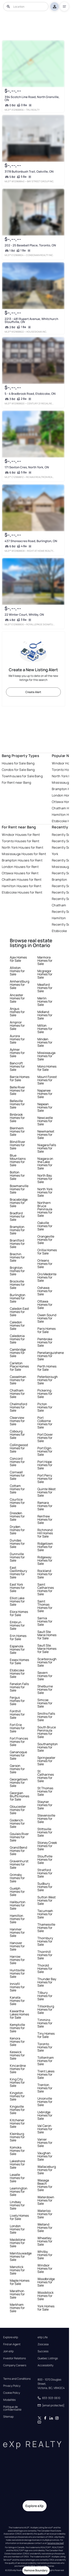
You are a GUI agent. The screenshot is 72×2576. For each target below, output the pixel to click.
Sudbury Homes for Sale (44, 1886)
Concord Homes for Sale (17, 1461)
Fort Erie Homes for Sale (17, 1728)
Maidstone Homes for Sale (17, 2242)
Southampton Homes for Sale (47, 1747)
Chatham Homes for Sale (17, 1393)
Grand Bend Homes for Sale (18, 1850)
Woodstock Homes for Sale (45, 2295)
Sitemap (8, 2416)
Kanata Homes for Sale (17, 2000)
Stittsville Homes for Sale (44, 1832)
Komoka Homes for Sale (17, 2150)
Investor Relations (14, 2358)
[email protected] (55, 2543)
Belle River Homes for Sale (17, 1090)
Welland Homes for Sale (44, 2227)
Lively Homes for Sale (19, 2217)
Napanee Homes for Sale (44, 1093)
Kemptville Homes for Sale (17, 2027)
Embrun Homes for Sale (17, 1625)
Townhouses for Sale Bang (22, 776)
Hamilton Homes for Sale (17, 1918)
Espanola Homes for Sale (17, 1649)
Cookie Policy (11, 2392)
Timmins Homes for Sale (44, 2023)
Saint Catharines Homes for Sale (45, 1589)
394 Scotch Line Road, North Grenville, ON (31, 98)
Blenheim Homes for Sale (17, 1131)
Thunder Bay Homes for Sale (46, 1982)
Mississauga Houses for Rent (24, 854)
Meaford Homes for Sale (44, 987)
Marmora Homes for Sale (44, 960)
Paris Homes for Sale (46, 1330)
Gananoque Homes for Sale (18, 1755)
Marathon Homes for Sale (17, 2294)
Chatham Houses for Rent (22, 879)
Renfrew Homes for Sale (44, 1519)
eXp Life (43, 2337)
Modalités (9, 2399)
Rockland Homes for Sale (44, 1574)
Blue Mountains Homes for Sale (18, 1160)
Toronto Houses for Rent (20, 841)
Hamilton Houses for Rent (21, 886)
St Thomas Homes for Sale (45, 1791)
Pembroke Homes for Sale (44, 1342)
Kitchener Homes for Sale (17, 2123)
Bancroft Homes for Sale (17, 1066)
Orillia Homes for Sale (47, 1251)
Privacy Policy (11, 2385)
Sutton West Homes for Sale (46, 1900)
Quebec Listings (48, 2358)
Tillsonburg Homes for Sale (45, 2009)
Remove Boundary (36, 2570)
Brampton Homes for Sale (17, 1230)
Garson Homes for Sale (17, 1768)
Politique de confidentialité (12, 2408)
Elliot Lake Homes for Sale (17, 1601)
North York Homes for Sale (45, 1192)
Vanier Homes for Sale (44, 2142)
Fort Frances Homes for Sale (19, 1741)
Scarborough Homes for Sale (47, 1662)
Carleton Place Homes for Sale (19, 1366)
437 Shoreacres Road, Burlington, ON (30, 541)
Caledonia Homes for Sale (17, 1339)
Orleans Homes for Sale (44, 1263)
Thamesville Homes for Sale (46, 1927)
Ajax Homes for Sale (18, 959)
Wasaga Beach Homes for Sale (44, 2185)
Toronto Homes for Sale (44, 2047)
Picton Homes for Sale (44, 1407)
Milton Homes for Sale (44, 1028)
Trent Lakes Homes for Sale (45, 2074)
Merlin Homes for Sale (44, 1001)
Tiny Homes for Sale (46, 2035)
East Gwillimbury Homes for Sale (18, 1572)
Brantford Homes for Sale (17, 1243)
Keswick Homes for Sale (17, 2055)
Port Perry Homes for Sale (44, 1478)
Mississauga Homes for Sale (46, 1056)
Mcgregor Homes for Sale (44, 974)
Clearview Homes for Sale (17, 1420)
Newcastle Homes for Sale (45, 1120)
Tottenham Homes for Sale (45, 2060)
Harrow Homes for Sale (17, 1959)
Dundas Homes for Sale (17, 1543)
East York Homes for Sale (17, 1587)
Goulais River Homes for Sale (19, 1837)
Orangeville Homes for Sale (45, 1239)
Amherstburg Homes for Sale (19, 984)
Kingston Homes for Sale (17, 2096)
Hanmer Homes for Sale (17, 1932)
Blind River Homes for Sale (17, 1145)
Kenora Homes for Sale (17, 2041)
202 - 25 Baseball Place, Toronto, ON (30, 245)
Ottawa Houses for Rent (20, 873)
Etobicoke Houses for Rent (22, 892)
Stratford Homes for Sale (44, 1873)
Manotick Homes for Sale (17, 2270)
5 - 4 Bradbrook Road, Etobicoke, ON (29, 393)
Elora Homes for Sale (19, 1613)
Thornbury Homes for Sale (45, 1941)
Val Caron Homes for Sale (44, 2129)
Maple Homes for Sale (19, 2282)
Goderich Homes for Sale (17, 1823)
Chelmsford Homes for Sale (18, 1407)
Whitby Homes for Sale (44, 2254)
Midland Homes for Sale (44, 1015)
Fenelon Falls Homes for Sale (19, 1687)
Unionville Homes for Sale (44, 2101)
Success (43, 2351)
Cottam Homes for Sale (17, 1489)
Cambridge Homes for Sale (18, 1352)
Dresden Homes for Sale (17, 1516)
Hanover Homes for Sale (17, 1946)
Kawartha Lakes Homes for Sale (19, 2014)
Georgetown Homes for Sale (19, 1782)
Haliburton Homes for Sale (17, 1905)
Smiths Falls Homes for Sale (46, 1716)
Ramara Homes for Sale (44, 1505)
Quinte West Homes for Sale (46, 1492)
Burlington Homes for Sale (17, 1298)
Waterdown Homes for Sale (45, 2200)
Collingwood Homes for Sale (19, 1448)
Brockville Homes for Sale (17, 1284)
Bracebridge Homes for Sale (19, 1202)
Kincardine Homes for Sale (18, 2068)
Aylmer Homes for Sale (17, 1052)
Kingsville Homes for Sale (17, 2109)
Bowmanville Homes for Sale (19, 1189)
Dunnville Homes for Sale (17, 1557)
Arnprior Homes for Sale (17, 1025)
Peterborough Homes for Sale (47, 1380)
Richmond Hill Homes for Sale (45, 1533)
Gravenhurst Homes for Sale (19, 1864)
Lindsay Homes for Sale (17, 2205)
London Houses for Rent (20, 866)
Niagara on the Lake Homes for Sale (45, 1163)
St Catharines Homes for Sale (45, 1776)
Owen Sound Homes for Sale (46, 1318)
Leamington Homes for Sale (18, 2191)
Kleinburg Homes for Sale (17, 2137)
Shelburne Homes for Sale (45, 1689)
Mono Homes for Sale (46, 1068)
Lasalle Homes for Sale (17, 2177)
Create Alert (33, 692)
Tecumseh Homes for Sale (45, 1914)
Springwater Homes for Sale (46, 1760)
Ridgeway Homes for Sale (44, 1560)
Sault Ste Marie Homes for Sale (46, 1635)
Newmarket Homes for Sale (45, 1134)
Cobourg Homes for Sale (17, 1434)
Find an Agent (11, 2344)
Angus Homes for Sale (17, 1011)
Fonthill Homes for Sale (17, 1714)
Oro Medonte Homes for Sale (46, 1277)
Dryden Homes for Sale (17, 1529)
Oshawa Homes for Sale (44, 1290)
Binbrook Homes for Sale (17, 1117)
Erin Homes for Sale (18, 1637)
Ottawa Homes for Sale (44, 1304)
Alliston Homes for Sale (17, 971)
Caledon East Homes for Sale (19, 1311)
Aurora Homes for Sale (17, 1039)
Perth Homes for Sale (46, 1368)
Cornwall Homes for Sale (17, 1475)
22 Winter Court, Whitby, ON (24, 614)
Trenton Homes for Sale (44, 2088)
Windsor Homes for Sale (44, 2268)
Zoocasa (43, 2344)
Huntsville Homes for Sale (17, 1973)
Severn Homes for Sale (44, 1675)
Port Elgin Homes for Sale (44, 1451)
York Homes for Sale (45, 2308)
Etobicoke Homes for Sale (17, 1673)
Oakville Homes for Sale (44, 1226)
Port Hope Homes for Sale (44, 1465)
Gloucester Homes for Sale (18, 1809)
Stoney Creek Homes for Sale (47, 1845)
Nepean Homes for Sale (44, 1107)
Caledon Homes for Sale (17, 1325)
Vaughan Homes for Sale (44, 2156)
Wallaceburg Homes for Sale (46, 2169)
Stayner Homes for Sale (44, 1805)
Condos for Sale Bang (18, 769)
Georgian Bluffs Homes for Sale (19, 1796)
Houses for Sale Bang (18, 763)
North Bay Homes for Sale (44, 1178)
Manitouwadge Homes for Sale (21, 2256)
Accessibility (45, 2365)
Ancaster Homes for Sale (17, 998)
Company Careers (14, 2365)
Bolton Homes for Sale (17, 1175)
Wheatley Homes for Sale (44, 2241)
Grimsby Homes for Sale (17, 1878)
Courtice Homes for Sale (17, 1502)
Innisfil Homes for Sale (17, 1987)
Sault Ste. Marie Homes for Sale (46, 1648)
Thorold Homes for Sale (44, 1968)
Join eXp (8, 2351)
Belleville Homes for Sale (17, 1104)
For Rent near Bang (16, 782)
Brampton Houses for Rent (22, 860)
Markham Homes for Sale (17, 2307)
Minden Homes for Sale (44, 1042)
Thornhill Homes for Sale (44, 1954)
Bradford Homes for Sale (17, 1216)
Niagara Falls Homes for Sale (46, 1148)
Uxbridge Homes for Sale (44, 2115)
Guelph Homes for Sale (17, 1891)
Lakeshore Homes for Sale (17, 2164)
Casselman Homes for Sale (18, 1380)
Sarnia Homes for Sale (44, 1621)
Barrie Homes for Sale (19, 1078)
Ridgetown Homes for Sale (45, 1546)
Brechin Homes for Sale (17, 1257)
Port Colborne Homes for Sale (44, 1422)
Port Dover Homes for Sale (45, 1437)
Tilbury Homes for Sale (44, 1995)
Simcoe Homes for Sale (44, 1703)
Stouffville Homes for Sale (44, 1859)
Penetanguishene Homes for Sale (50, 1355)
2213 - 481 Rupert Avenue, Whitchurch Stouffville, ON (31, 320)
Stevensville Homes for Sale (46, 1818)
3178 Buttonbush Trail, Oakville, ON (28, 171)
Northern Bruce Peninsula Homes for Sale (44, 1209)
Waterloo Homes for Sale (44, 2214)
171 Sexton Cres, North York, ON (26, 467)
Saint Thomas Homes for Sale (44, 1606)
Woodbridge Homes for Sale (46, 2282)
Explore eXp (10, 2337)
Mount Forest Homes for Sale (47, 1080)
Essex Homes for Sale (19, 1661)
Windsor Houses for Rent (21, 834)
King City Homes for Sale (17, 2082)
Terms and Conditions (17, 2378)
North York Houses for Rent (22, 847)
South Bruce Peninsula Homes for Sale (46, 1732)
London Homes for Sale (17, 2229)
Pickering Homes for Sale (44, 1393)
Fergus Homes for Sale (17, 1700)
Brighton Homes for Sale (17, 1270)
